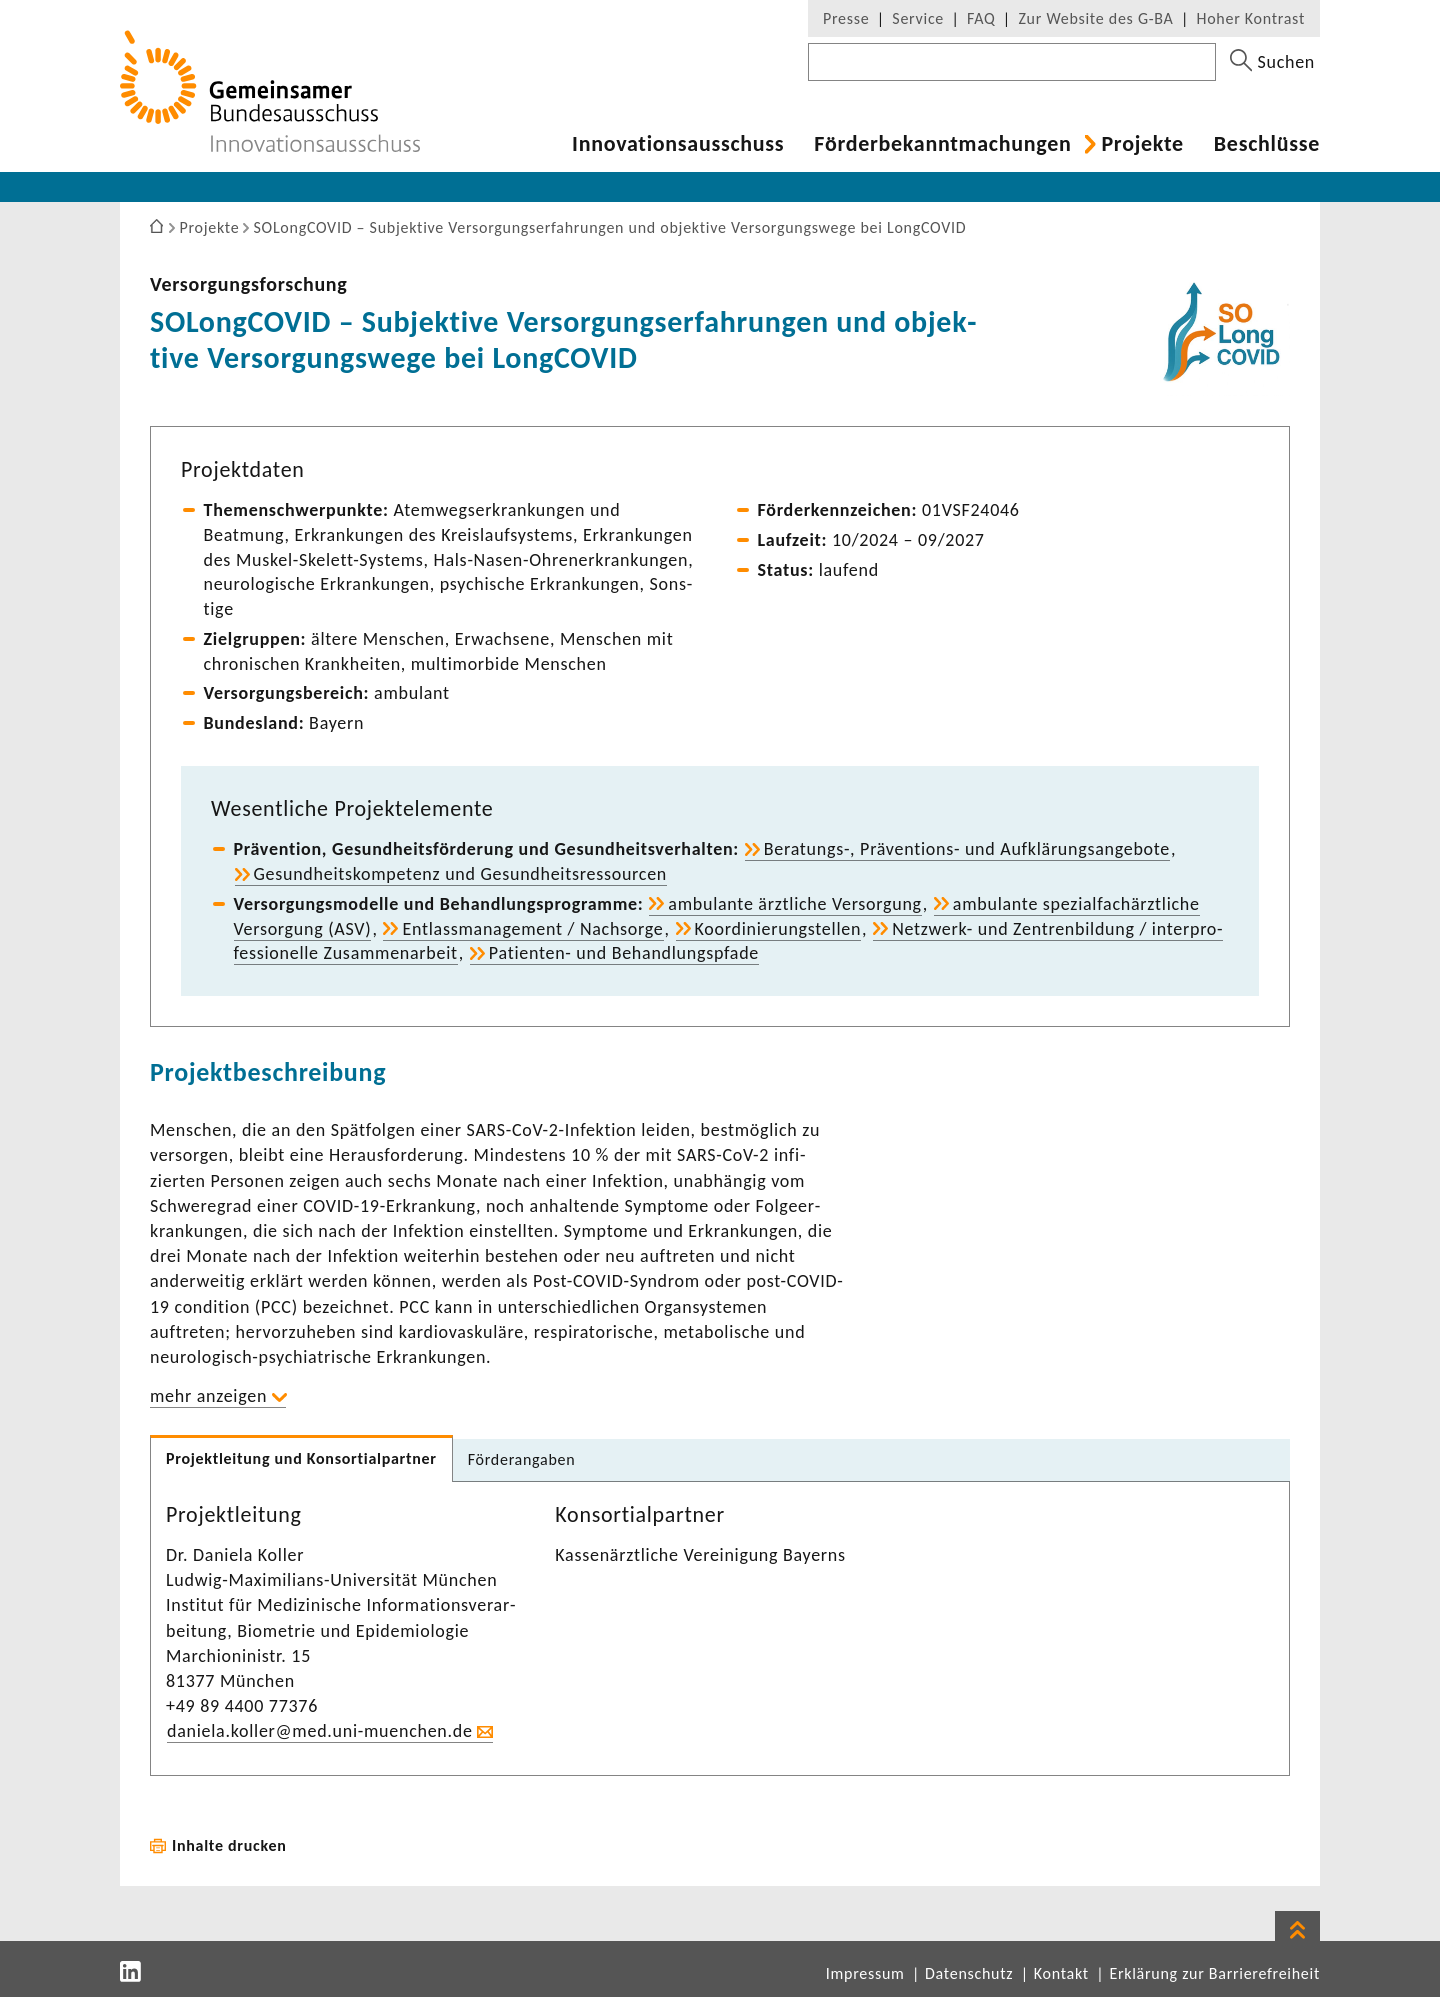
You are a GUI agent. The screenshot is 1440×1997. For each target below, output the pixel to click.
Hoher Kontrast (1251, 18)
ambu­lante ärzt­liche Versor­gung (794, 904)
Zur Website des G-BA (1098, 18)
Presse (846, 18)
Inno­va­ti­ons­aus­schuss (678, 144)
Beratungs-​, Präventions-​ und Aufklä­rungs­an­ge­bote (967, 849)
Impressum (865, 1973)
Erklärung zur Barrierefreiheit (1214, 1973)
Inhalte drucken (229, 1845)
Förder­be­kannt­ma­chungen (942, 144)
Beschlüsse (1267, 144)
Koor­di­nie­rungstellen (778, 929)
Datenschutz (969, 1973)
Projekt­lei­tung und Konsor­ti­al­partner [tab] (301, 1458)
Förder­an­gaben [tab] (522, 1459)
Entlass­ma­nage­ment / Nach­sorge (532, 929)
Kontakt (1061, 1973)
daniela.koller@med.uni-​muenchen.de (320, 1731)
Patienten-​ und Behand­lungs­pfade (624, 953)
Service (918, 18)
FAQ (981, 18)
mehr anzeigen (208, 1396)
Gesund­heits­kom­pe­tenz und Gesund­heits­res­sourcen (460, 874)
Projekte (1142, 144)
